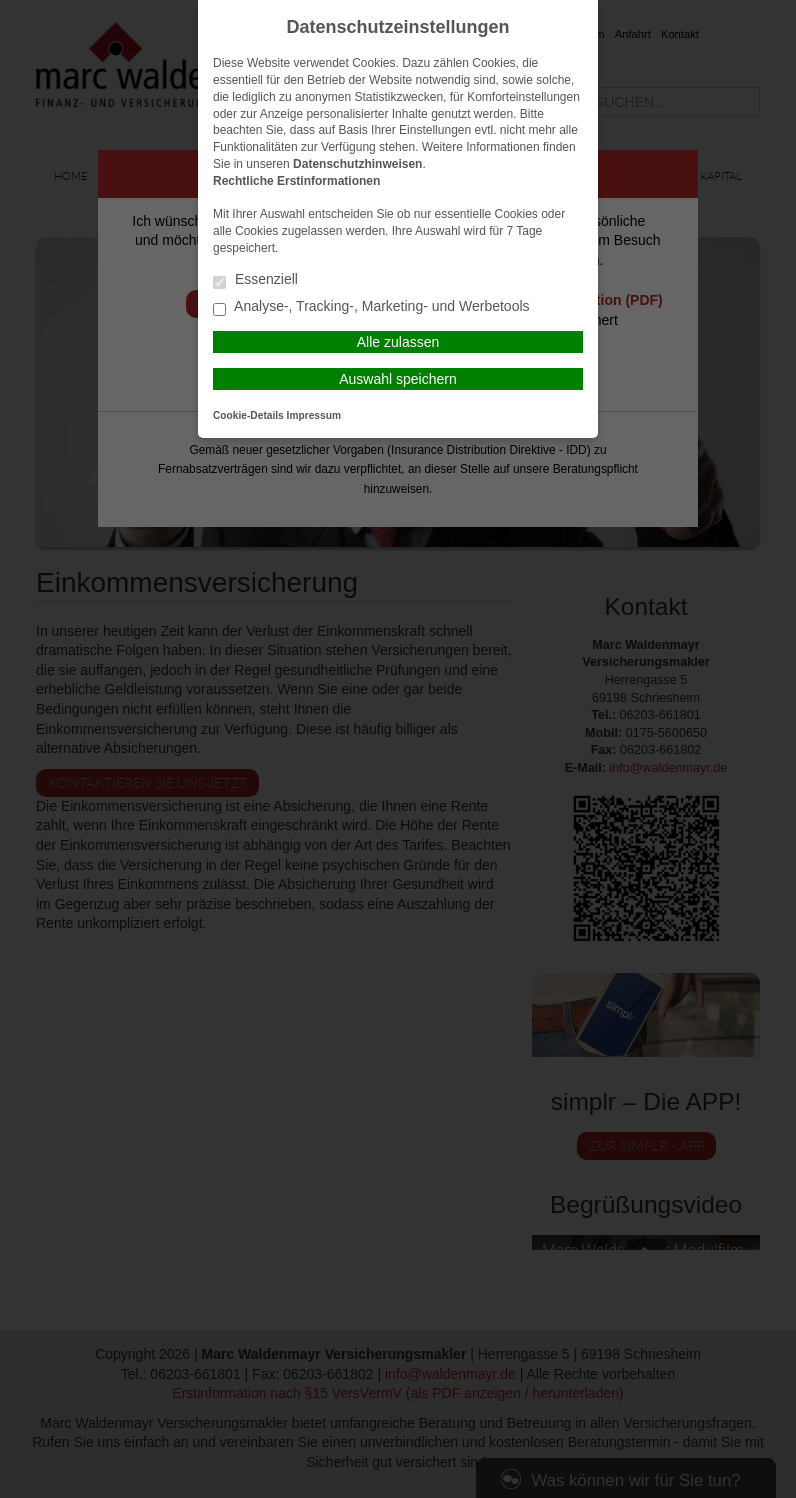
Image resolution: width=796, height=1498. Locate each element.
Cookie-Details (248, 415)
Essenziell (255, 280)
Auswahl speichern (398, 379)
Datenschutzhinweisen (357, 164)
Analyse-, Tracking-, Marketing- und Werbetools (371, 307)
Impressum (314, 415)
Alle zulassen (398, 342)
